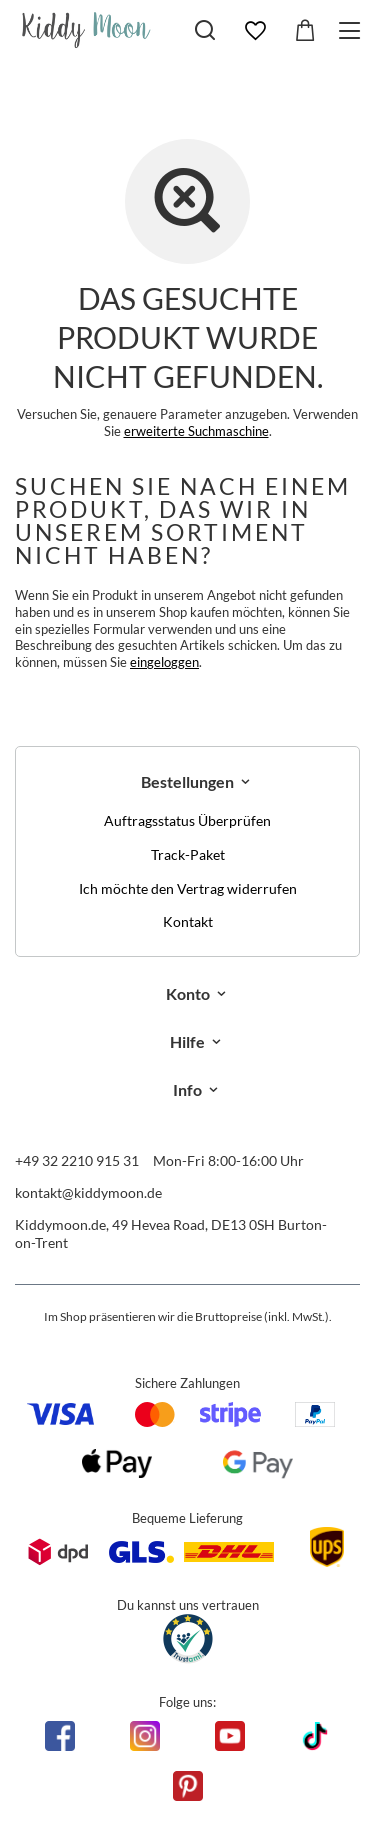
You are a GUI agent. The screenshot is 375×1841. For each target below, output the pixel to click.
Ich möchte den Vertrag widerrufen (188, 889)
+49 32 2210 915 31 (77, 1160)
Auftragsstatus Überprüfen (187, 821)
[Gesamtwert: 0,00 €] (305, 31)
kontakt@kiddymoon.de (88, 1192)
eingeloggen (164, 662)
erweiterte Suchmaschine (196, 431)
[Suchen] (205, 30)
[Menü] (352, 30)
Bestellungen (187, 781)
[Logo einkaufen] (86, 30)
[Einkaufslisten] (255, 31)
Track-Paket (188, 855)
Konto (188, 993)
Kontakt (188, 922)
